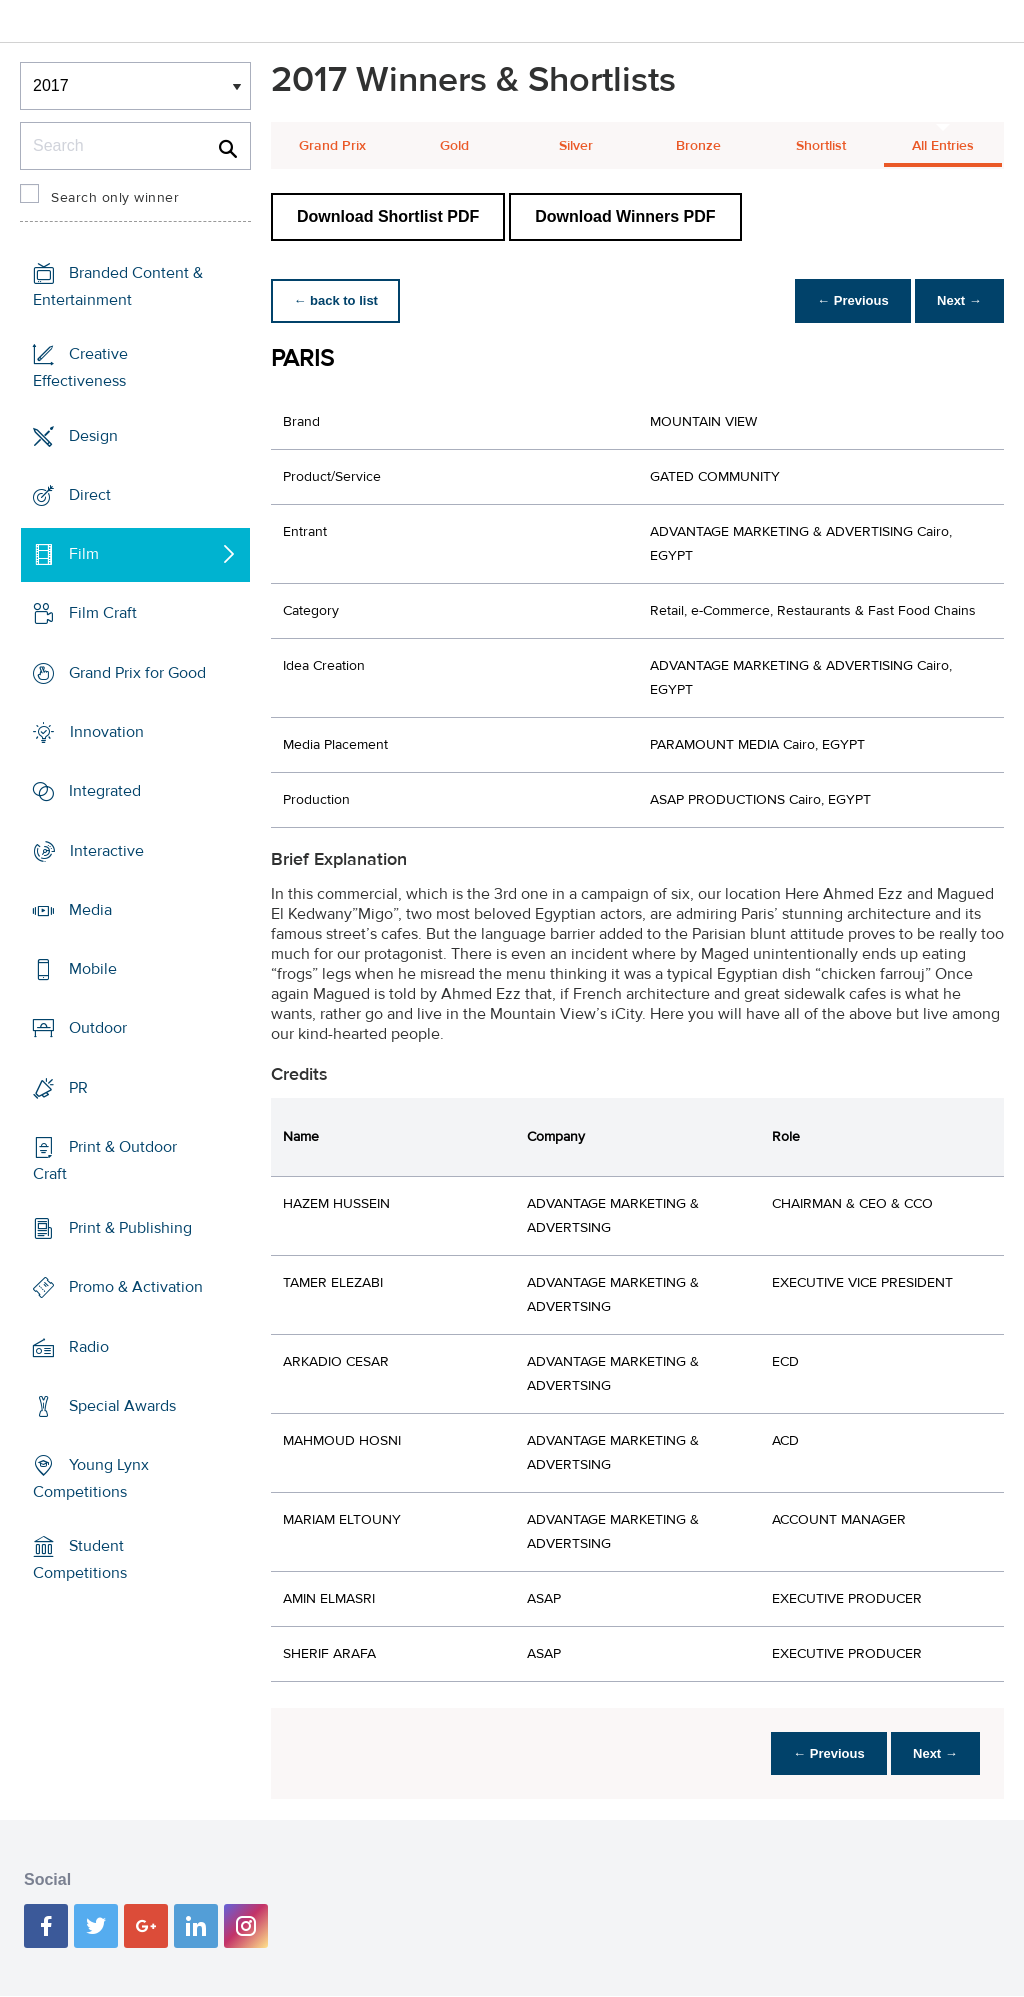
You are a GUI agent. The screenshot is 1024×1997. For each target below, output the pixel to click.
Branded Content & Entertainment (118, 286)
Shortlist (821, 146)
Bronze (698, 146)
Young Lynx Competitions (91, 1478)
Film (84, 554)
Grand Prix (332, 146)
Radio (89, 1347)
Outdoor (98, 1028)
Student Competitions (80, 1559)
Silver (576, 146)
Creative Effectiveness (80, 367)
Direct (90, 495)
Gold (454, 146)
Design (93, 436)
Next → (957, 300)
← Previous (848, 300)
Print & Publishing (130, 1228)
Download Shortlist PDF (388, 216)
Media (90, 910)
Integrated (105, 791)
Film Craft (103, 613)
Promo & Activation (136, 1287)
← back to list (337, 300)
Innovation (107, 732)
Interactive (107, 850)
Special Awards (122, 1406)
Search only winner (115, 198)
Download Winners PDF (625, 216)
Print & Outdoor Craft (105, 1160)
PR (78, 1087)
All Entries (943, 146)
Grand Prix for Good (137, 673)
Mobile (93, 969)
